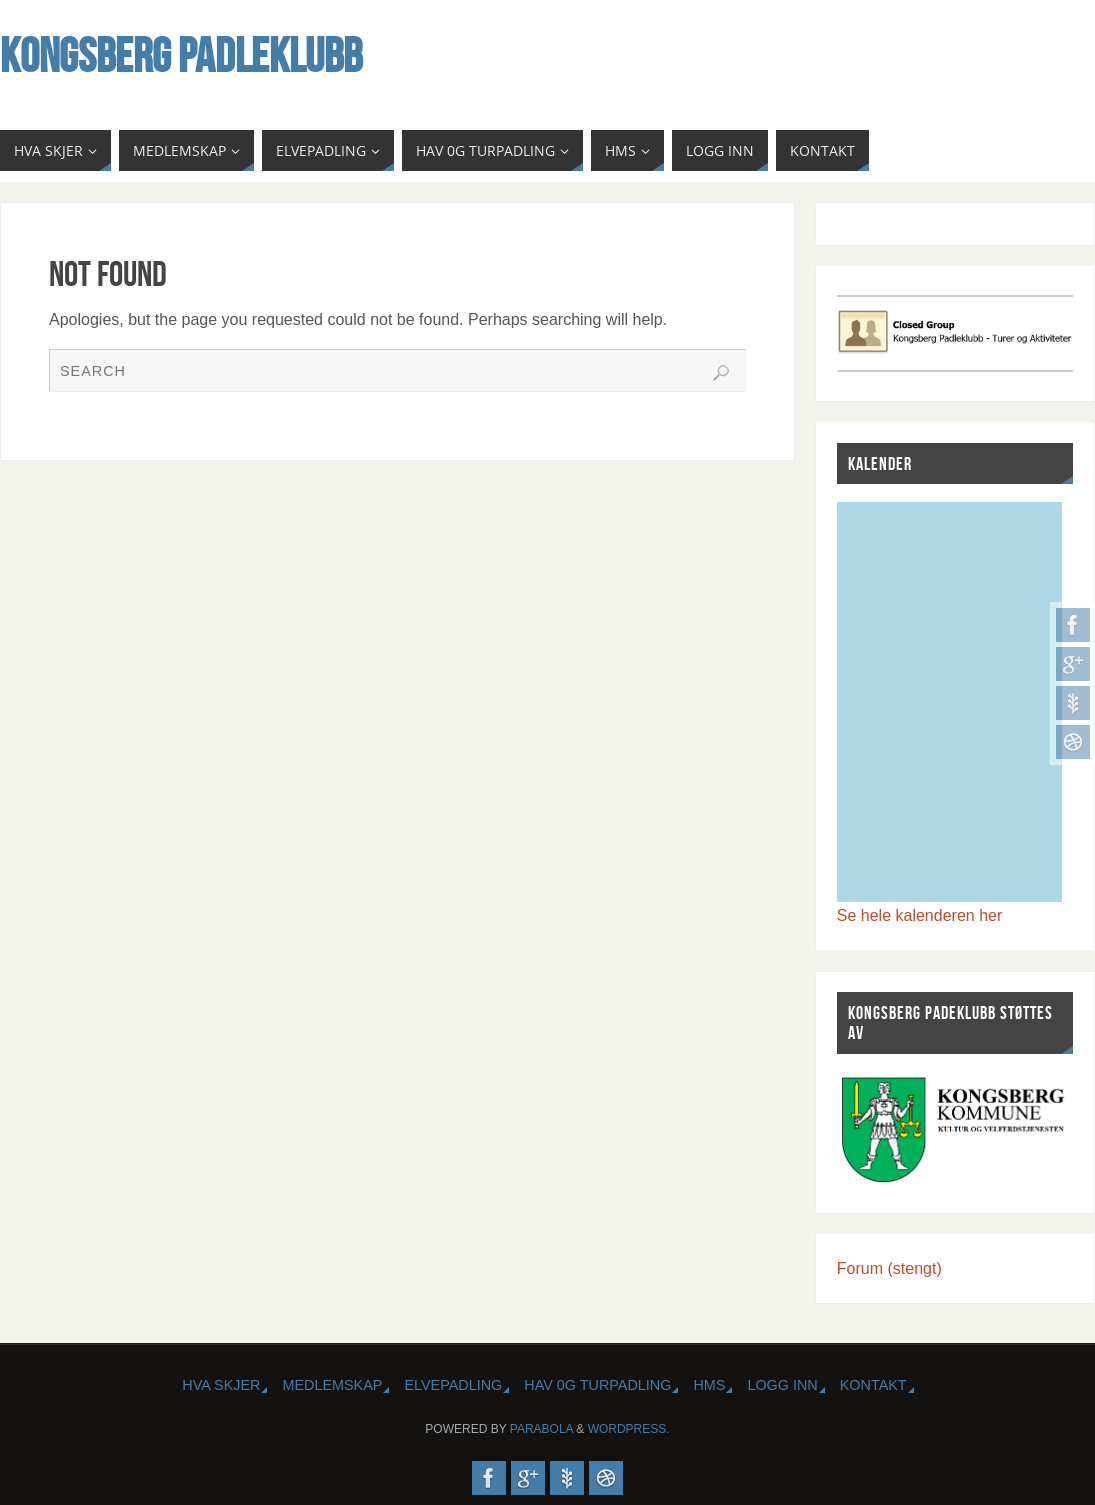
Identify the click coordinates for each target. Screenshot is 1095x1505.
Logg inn (782, 1385)
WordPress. (629, 1429)
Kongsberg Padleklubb (181, 56)
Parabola (541, 1429)
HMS (709, 1385)
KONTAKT (873, 1385)
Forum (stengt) (889, 1268)
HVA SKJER (221, 1385)
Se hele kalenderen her (919, 915)
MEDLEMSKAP (332, 1385)
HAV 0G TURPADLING (597, 1385)
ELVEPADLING (453, 1385)
